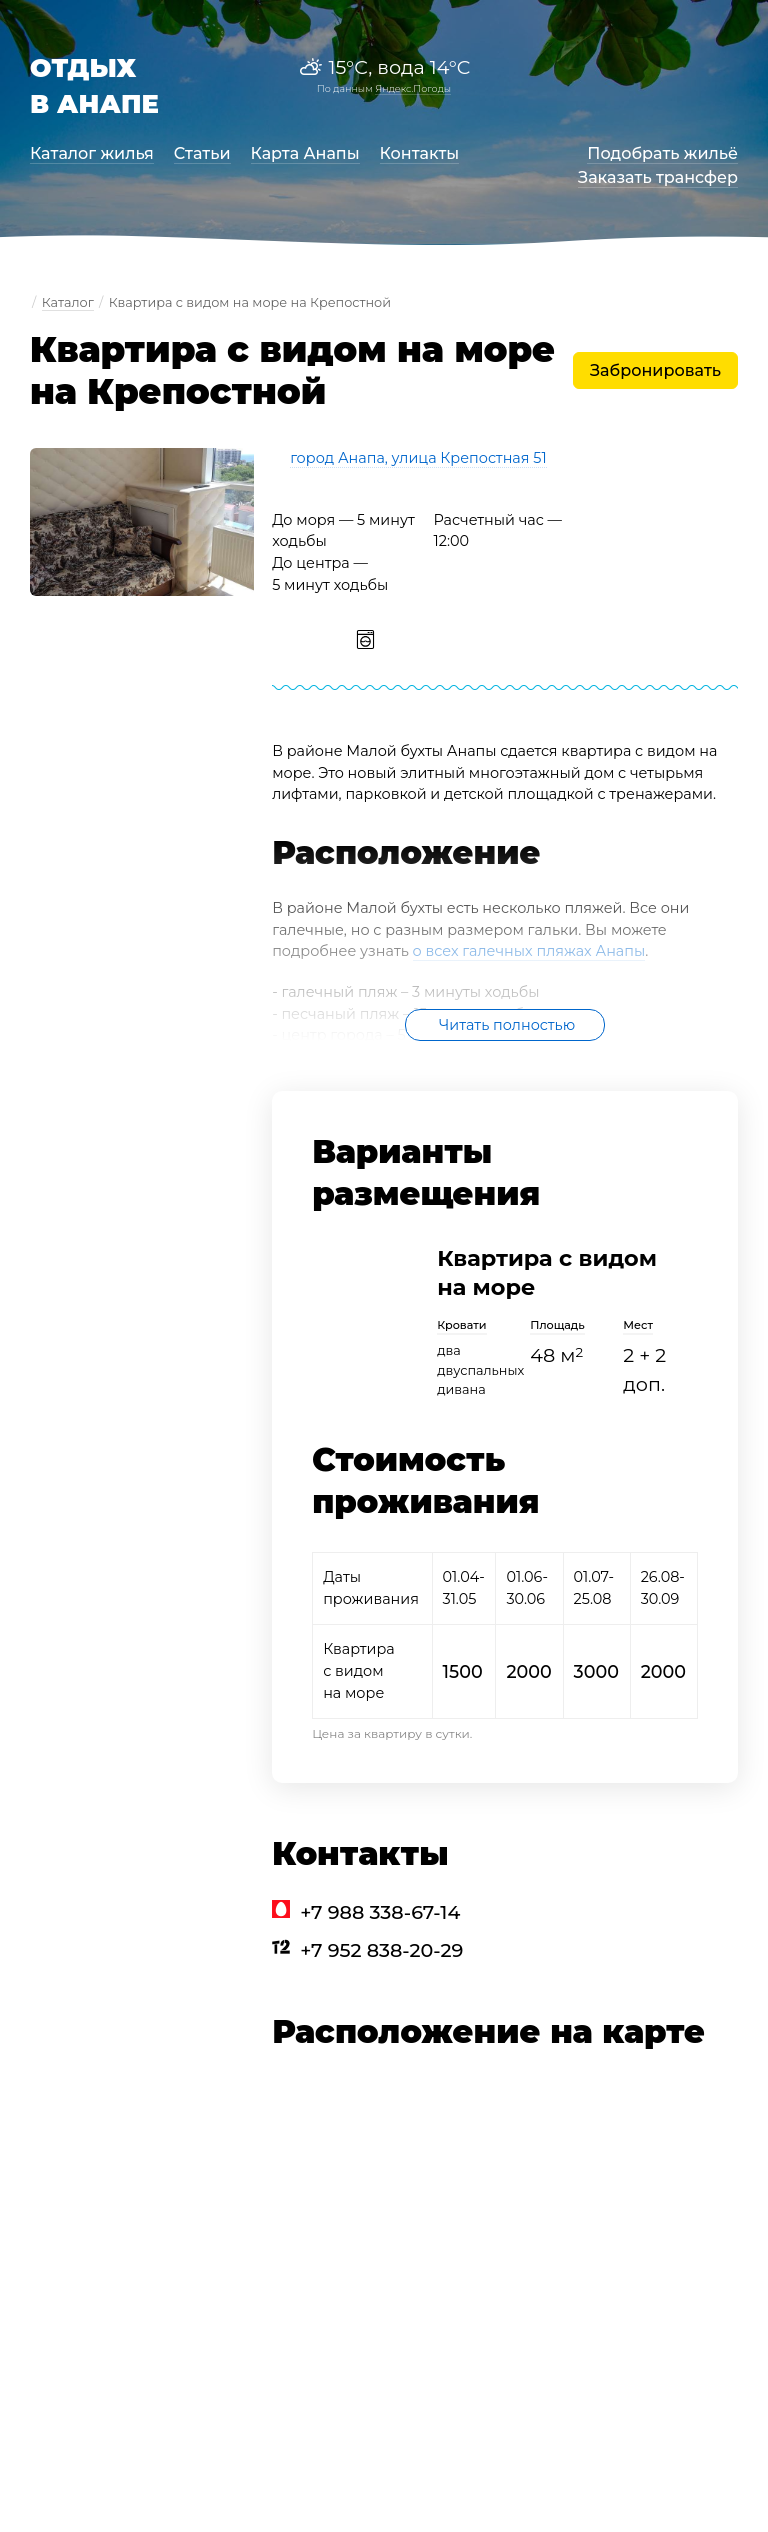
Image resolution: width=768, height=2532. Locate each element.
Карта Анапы (305, 153)
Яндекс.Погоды (413, 88)
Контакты (420, 153)
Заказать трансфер (658, 177)
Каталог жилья (92, 153)
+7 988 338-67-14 (380, 1912)
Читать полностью (507, 1025)
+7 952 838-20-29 (381, 1950)
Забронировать (655, 370)
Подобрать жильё (662, 153)
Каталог (68, 302)
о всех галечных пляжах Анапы (529, 951)
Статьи (202, 153)
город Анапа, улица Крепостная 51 (418, 458)
